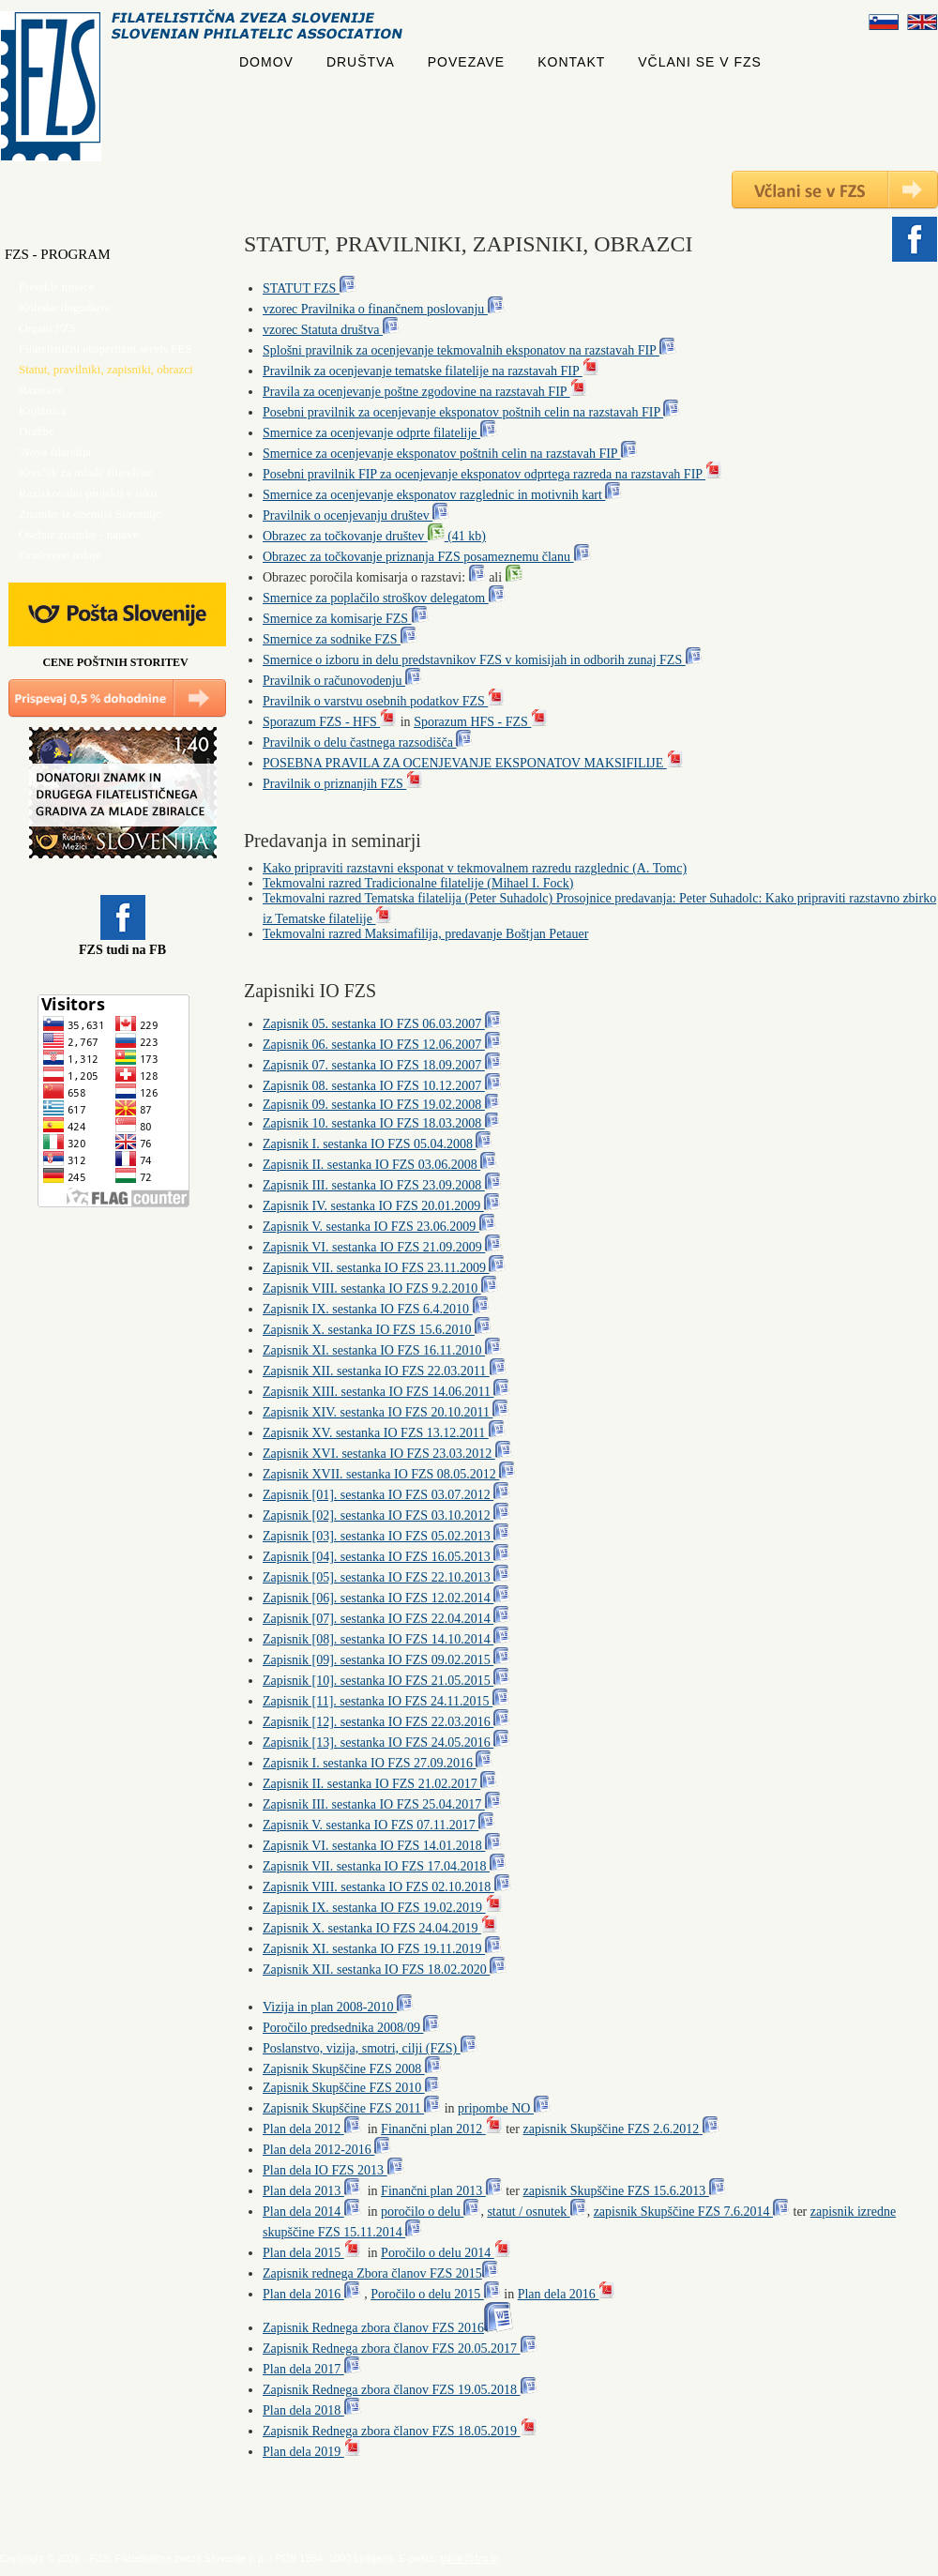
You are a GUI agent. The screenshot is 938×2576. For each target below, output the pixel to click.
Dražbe (36, 431)
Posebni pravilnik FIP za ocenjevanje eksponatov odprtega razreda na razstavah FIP (492, 474)
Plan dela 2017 (312, 2369)
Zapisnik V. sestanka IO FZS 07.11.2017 (379, 1825)
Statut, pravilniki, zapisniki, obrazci (106, 369)
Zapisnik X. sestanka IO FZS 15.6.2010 (377, 1330)
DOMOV (266, 61)
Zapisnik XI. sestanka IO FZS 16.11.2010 (382, 1350)
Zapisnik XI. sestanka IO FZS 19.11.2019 (382, 1949)
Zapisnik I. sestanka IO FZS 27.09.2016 (377, 1763)
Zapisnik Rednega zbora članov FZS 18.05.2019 (400, 2431)
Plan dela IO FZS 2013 (333, 2170)
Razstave (41, 390)
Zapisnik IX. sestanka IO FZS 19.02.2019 (383, 1908)
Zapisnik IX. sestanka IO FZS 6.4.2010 (376, 1309)
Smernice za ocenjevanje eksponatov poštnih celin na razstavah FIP (450, 454)
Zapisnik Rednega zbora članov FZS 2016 (388, 2328)
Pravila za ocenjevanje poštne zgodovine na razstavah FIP (425, 392)
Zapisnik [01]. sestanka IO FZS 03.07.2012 (386, 1495)
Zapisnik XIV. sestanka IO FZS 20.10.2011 (386, 1412)
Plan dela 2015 (312, 2253)
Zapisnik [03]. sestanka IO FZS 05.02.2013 (386, 1536)
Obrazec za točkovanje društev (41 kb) (374, 536)
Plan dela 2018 (312, 2410)
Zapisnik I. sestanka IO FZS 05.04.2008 (377, 1144)
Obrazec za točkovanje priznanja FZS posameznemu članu (427, 557)
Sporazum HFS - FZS (481, 722)
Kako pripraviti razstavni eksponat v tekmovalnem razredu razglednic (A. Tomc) (475, 868)
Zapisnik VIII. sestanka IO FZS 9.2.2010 (380, 1288)
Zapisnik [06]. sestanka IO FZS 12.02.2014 (386, 1598)
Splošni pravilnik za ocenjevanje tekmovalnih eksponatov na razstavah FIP (469, 350)
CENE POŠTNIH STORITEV (115, 662)
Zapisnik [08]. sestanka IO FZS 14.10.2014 (386, 1639)
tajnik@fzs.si (469, 2558)
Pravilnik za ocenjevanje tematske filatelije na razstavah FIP (431, 371)
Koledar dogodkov (64, 307)
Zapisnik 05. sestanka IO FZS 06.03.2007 (382, 1024)
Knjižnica (43, 410)
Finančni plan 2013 (442, 2191)
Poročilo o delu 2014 (446, 2253)
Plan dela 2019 (312, 2452)
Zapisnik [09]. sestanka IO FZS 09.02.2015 (386, 1660)
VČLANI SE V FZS (700, 61)
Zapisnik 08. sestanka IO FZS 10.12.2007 (382, 1086)
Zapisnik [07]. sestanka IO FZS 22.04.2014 (386, 1619)
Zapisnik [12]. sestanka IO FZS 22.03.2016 (386, 1722)
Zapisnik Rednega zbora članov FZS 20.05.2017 (400, 2348)
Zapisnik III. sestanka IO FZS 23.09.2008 (382, 1185)
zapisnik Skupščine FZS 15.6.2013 (623, 2191)
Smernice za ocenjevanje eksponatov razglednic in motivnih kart (442, 495)
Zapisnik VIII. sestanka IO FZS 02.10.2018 (387, 1887)
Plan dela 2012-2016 (327, 2150)
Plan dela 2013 (312, 2191)
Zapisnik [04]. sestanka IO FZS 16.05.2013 (386, 1557)
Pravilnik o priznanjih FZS (343, 784)
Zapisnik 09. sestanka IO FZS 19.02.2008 (381, 1105)
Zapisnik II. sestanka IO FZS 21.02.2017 (380, 1784)
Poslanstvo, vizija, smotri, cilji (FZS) (370, 2048)
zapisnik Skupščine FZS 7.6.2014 (692, 2212)
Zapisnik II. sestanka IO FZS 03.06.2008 (380, 1165)
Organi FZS (48, 328)
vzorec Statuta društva (331, 330)
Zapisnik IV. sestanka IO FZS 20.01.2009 (382, 1206)
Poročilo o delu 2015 (436, 2294)
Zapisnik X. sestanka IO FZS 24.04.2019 (380, 1928)
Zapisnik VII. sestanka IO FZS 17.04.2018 (385, 1866)
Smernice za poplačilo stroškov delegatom (384, 598)
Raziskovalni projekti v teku (88, 493)
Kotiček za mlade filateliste (86, 472)
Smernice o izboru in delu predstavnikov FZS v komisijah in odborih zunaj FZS (483, 660)
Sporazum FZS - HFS (330, 722)
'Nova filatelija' (56, 452)
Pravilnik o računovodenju (342, 681)
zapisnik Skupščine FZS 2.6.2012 (620, 2129)
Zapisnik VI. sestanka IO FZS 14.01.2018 (382, 1846)
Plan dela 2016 (312, 2294)
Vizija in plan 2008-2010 (338, 2007)
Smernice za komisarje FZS (346, 619)
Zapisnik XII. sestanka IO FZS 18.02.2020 (385, 1969)
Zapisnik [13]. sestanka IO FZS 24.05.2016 (386, 1742)
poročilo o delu (430, 2212)
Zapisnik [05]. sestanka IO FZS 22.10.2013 (386, 1577)
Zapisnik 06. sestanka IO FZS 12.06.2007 (382, 1045)
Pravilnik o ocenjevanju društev (356, 515)
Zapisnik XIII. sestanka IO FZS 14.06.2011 (386, 1392)
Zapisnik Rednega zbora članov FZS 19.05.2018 (400, 2390)
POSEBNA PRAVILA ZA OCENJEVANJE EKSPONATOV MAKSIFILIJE (473, 763)
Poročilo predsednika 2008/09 (351, 2028)
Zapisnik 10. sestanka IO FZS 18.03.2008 (381, 1123)
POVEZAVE (466, 61)
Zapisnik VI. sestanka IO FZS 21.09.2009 (382, 1247)
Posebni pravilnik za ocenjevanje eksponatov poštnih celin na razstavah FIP (471, 412)
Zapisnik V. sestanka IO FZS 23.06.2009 (379, 1227)
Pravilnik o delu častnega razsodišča (368, 742)
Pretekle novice (57, 287)
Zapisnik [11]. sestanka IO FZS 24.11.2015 (386, 1701)
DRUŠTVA (360, 61)
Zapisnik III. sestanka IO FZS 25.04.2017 (382, 1804)
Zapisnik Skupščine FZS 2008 (352, 2069)
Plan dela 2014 (312, 2212)
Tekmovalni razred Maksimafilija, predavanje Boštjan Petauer (425, 934)
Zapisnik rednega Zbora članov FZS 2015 (381, 2273)
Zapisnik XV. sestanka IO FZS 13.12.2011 (384, 1433)
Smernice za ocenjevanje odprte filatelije (380, 433)
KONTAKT (571, 61)
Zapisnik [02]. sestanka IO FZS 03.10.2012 (386, 1515)
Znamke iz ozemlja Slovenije (90, 514)
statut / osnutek (536, 2212)
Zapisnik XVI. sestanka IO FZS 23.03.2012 (387, 1454)
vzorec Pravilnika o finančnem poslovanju (384, 309)
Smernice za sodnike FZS (340, 639)
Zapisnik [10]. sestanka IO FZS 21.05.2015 (386, 1681)
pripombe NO (504, 2108)
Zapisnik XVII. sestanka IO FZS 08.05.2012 (389, 1474)
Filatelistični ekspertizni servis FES (105, 348)
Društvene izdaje (60, 555)
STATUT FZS (309, 288)
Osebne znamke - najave (78, 534)
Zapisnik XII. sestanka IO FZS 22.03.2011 (385, 1371)
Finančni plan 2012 (442, 2129)
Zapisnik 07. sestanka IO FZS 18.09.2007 (382, 1065)
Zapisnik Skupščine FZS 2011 (352, 2108)
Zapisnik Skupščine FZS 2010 (351, 2088)
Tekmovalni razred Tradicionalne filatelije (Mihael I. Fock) (418, 883)
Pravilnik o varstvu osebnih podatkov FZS (384, 701)
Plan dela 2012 (312, 2129)
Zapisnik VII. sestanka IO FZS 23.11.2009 (384, 1268)
